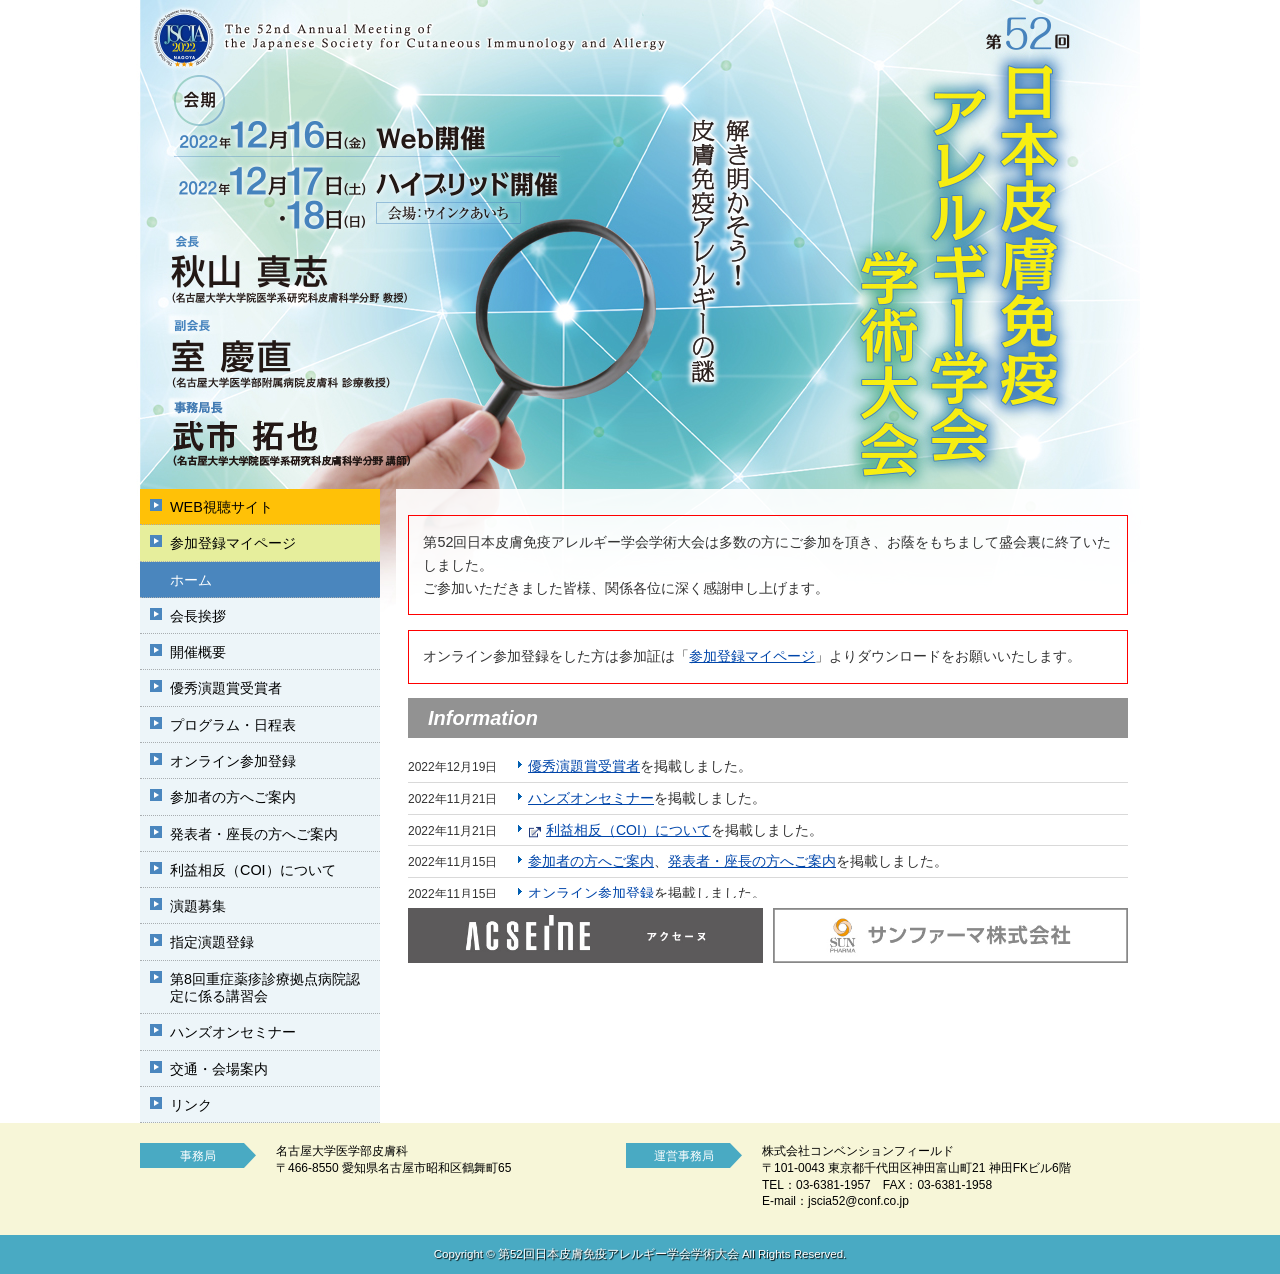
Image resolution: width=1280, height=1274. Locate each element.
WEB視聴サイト (221, 507)
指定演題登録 (212, 942)
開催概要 (198, 652)
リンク (191, 1105)
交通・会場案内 (219, 1069)
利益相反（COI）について (253, 870)
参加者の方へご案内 (233, 797)
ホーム (191, 580)
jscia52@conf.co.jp (858, 1201)
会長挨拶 (198, 616)
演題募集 (198, 906)
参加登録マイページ (233, 543)
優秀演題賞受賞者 (226, 688)
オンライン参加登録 (233, 761)
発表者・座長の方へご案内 (254, 834)
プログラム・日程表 (233, 725)
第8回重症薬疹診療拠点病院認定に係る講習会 (265, 987)
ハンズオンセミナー (233, 1032)
